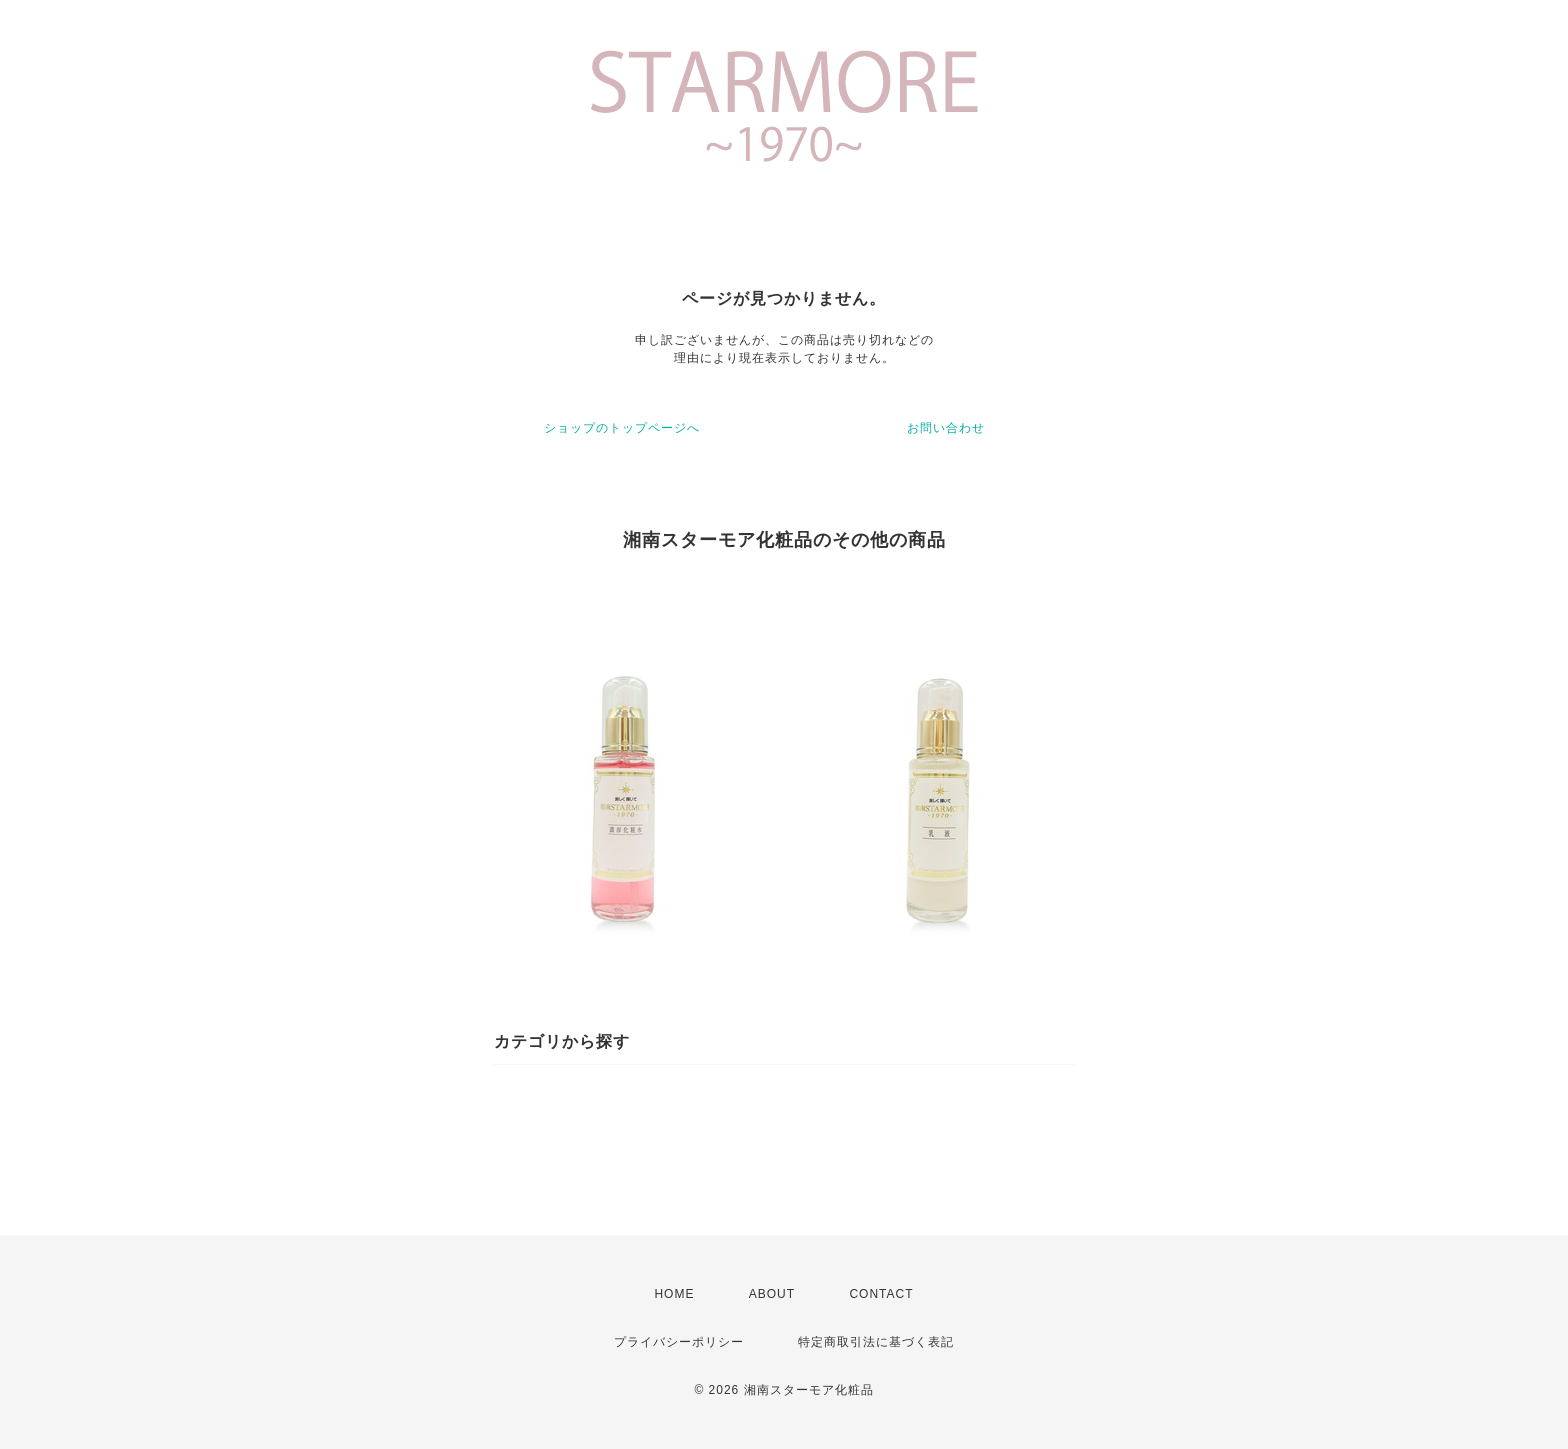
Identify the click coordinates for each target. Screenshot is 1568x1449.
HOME (674, 1294)
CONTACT (881, 1294)
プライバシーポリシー (679, 1342)
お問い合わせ (946, 428)
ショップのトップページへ (622, 428)
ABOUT (772, 1294)
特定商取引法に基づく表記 (876, 1342)
